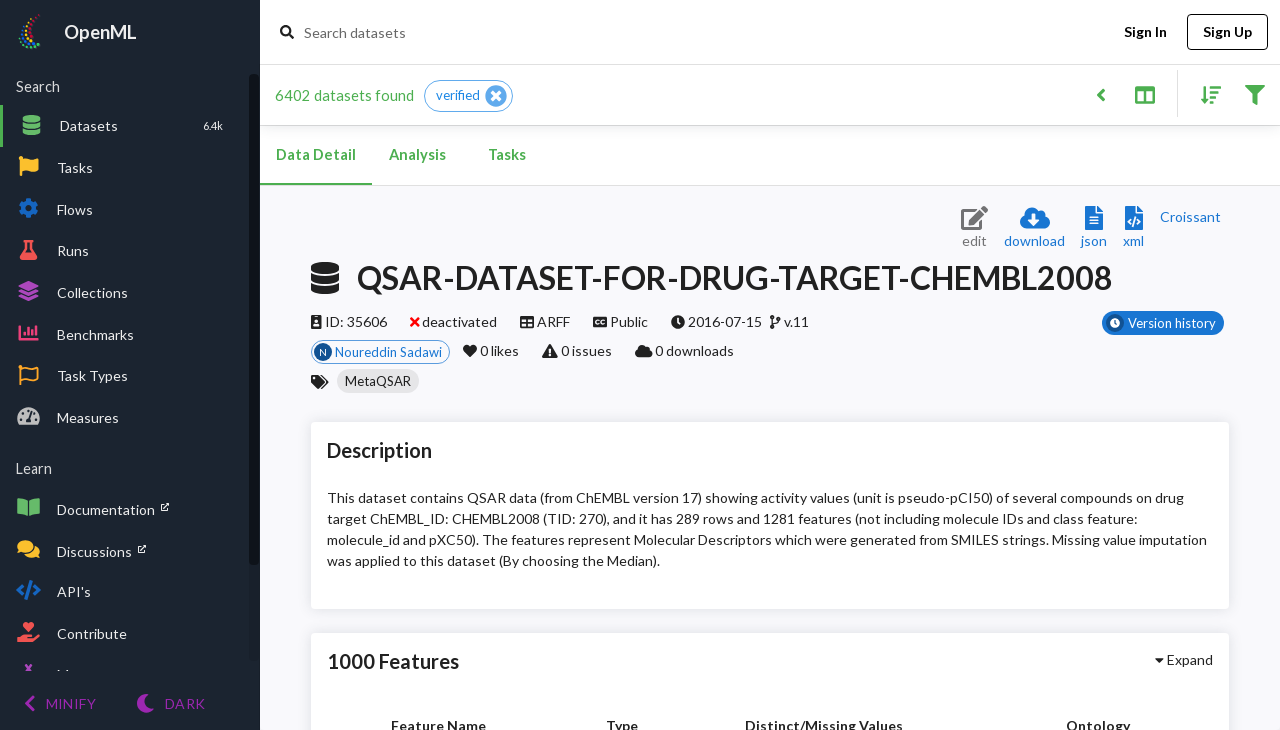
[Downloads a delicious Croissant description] (1190, 216)
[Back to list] (1100, 93)
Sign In (1145, 32)
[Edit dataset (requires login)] (974, 228)
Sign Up (1227, 32)
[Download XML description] (1133, 228)
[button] (468, 96)
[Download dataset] (1034, 228)
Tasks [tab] (507, 155)
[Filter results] (1254, 93)
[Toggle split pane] (1144, 93)
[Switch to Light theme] (170, 703)
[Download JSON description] (1094, 228)
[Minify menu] (60, 703)
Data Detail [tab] (316, 155)
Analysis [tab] (417, 155)
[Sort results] (1205, 93)
